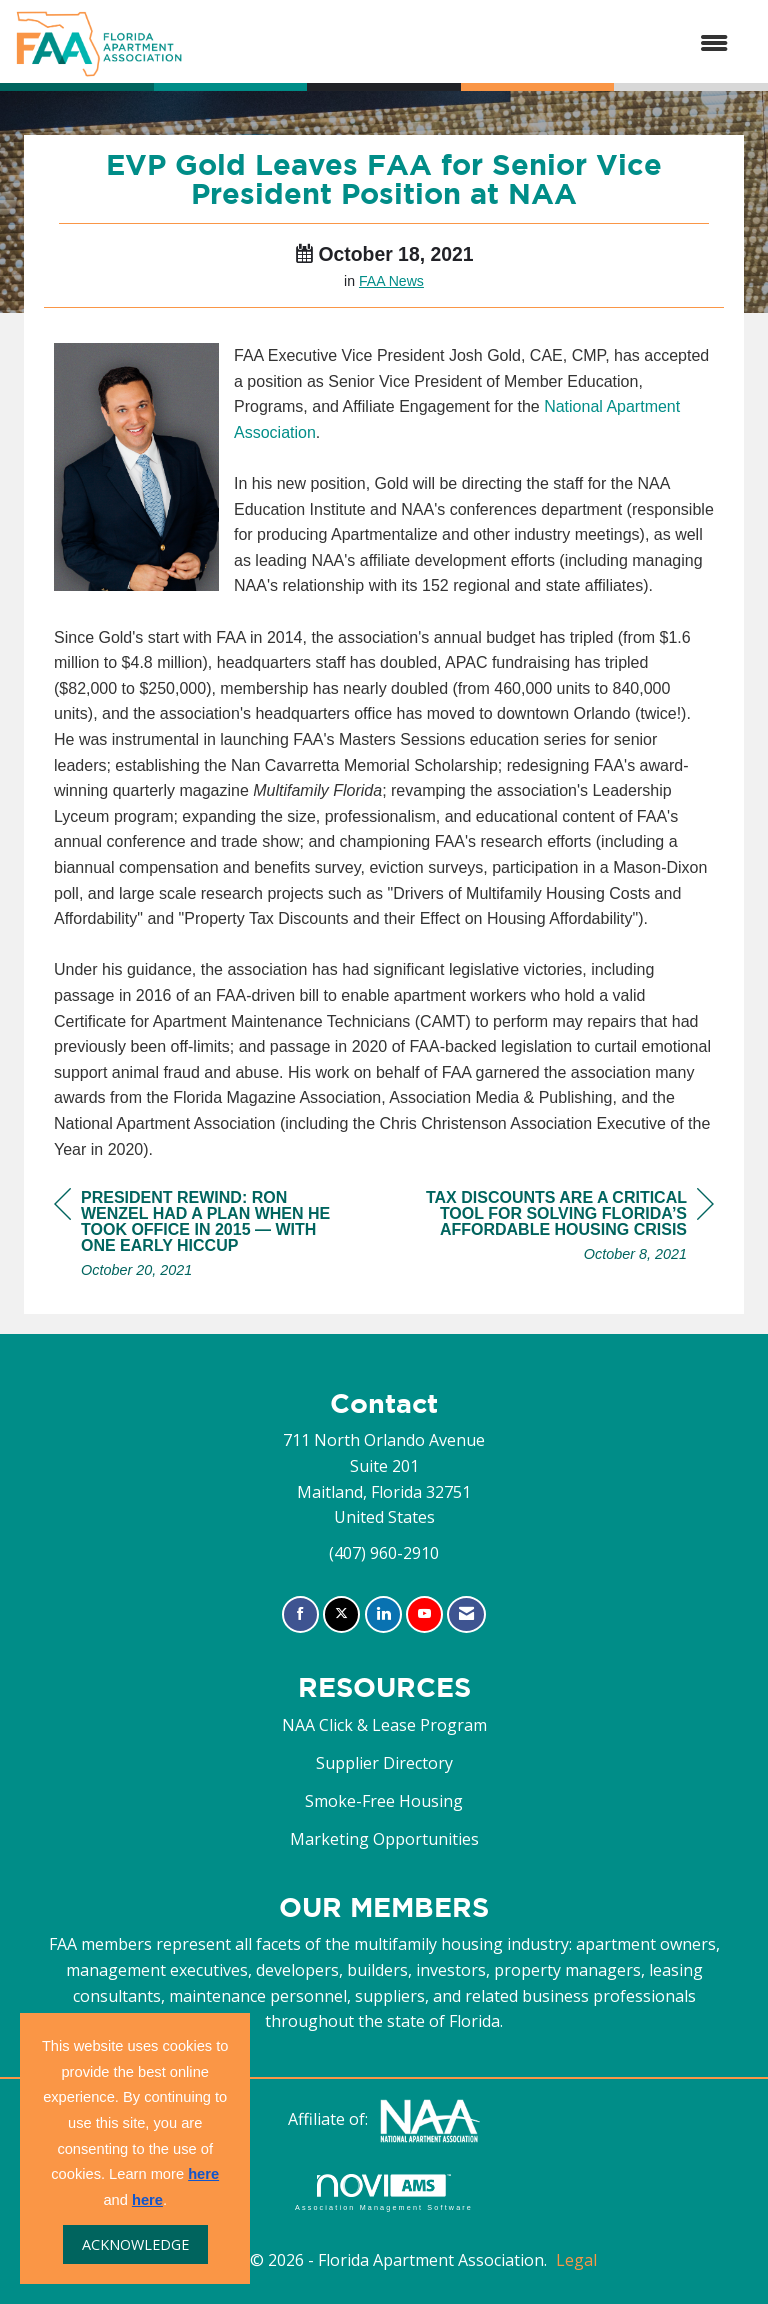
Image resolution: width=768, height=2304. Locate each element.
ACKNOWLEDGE (135, 2244)
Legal (576, 2260)
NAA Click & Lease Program (384, 1725)
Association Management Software (384, 2192)
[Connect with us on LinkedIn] (383, 1614)
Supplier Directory (384, 1763)
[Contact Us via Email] (466, 1614)
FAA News (391, 281)
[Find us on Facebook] (300, 1614)
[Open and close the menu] (465, 44)
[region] (564, 1228)
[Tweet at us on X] (341, 1614)
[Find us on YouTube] (424, 1614)
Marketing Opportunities (384, 1839)
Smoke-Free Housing (384, 1801)
